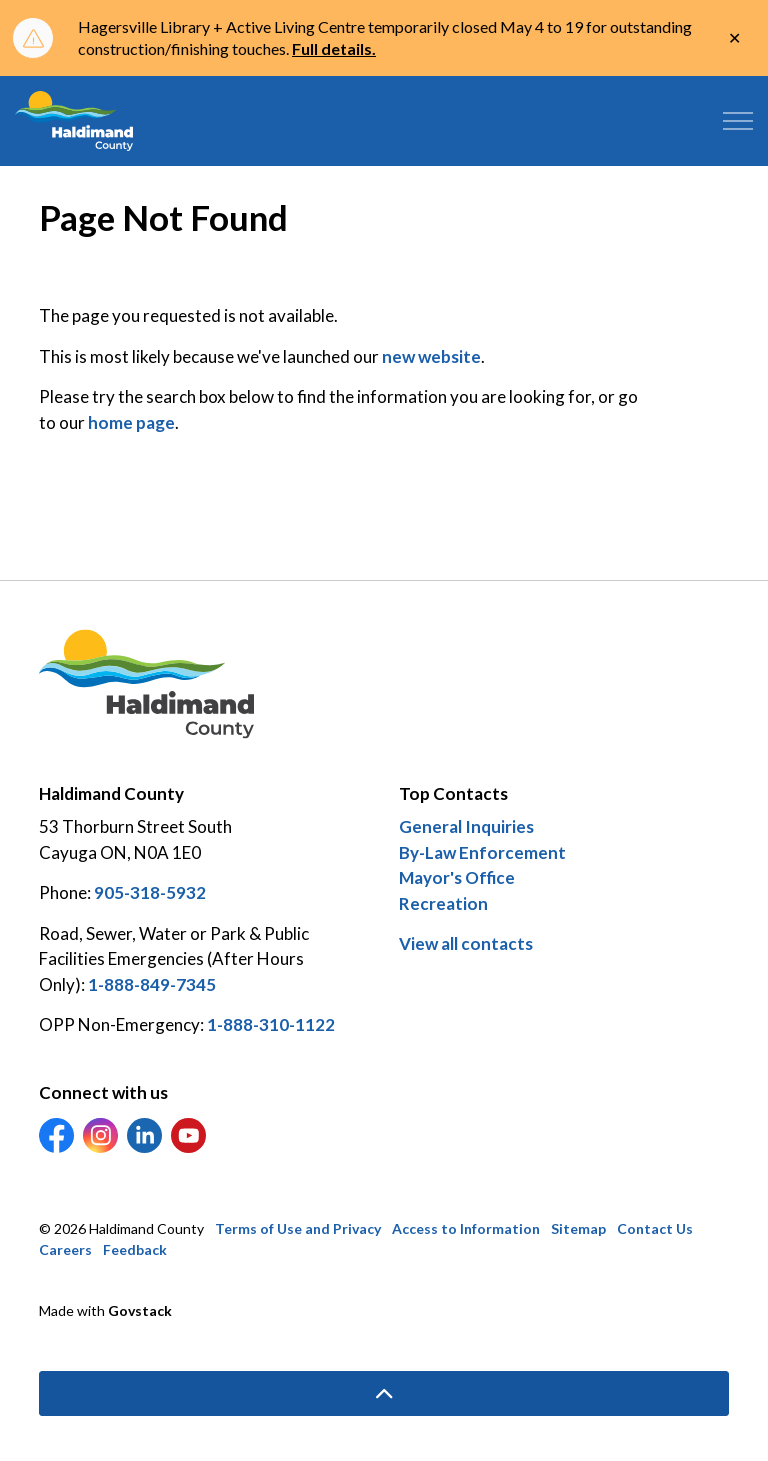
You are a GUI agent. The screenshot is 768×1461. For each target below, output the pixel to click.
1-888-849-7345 (152, 984)
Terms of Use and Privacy (298, 1228)
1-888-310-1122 (271, 1024)
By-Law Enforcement (482, 852)
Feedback (135, 1249)
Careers (65, 1249)
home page (131, 422)
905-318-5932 (150, 892)
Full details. (334, 48)
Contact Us (655, 1228)
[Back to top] (384, 1393)
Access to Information (466, 1228)
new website (431, 356)
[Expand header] (738, 121)
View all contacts (466, 943)
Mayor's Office (457, 877)
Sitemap (578, 1228)
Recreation (443, 903)
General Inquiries (466, 826)
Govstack (140, 1310)
